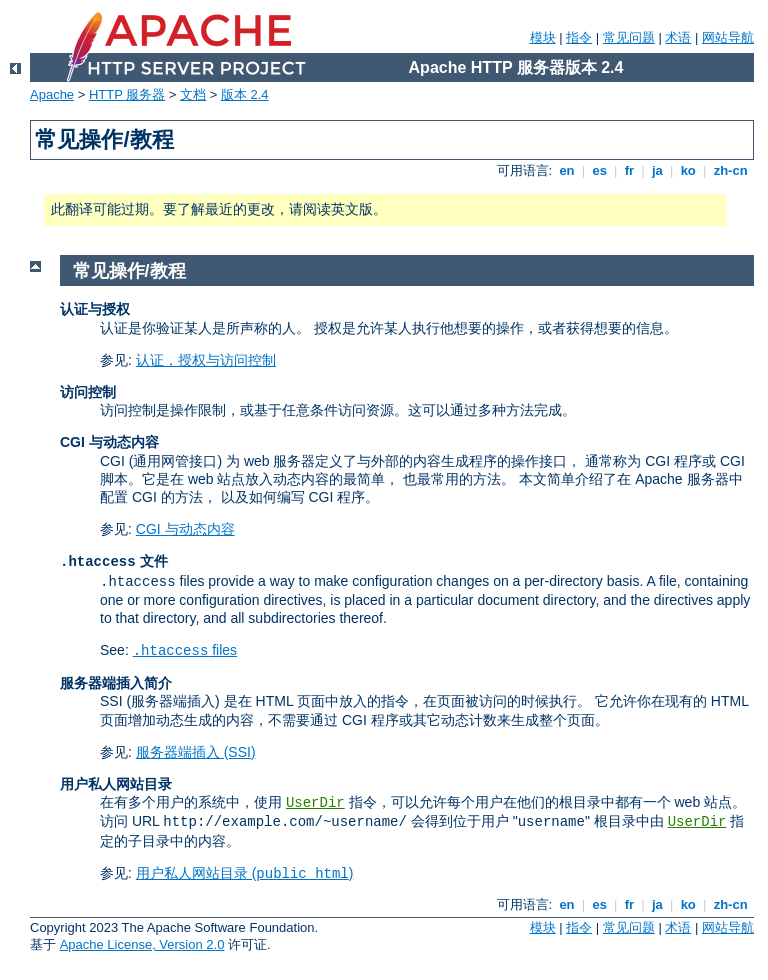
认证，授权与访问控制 (206, 360)
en (567, 170)
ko (688, 170)
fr (629, 170)
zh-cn (730, 170)
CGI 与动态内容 (185, 529)
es (600, 170)
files (185, 650)
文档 (193, 94)
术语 (678, 37)
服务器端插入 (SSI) (196, 752)
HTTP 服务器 (127, 94)
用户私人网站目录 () (245, 873)
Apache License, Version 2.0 (142, 944)
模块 (543, 37)
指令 (579, 37)
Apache (52, 94)
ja (657, 170)
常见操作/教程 (129, 271)
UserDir (315, 803)
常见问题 (629, 37)
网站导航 (728, 37)
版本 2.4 (245, 94)
